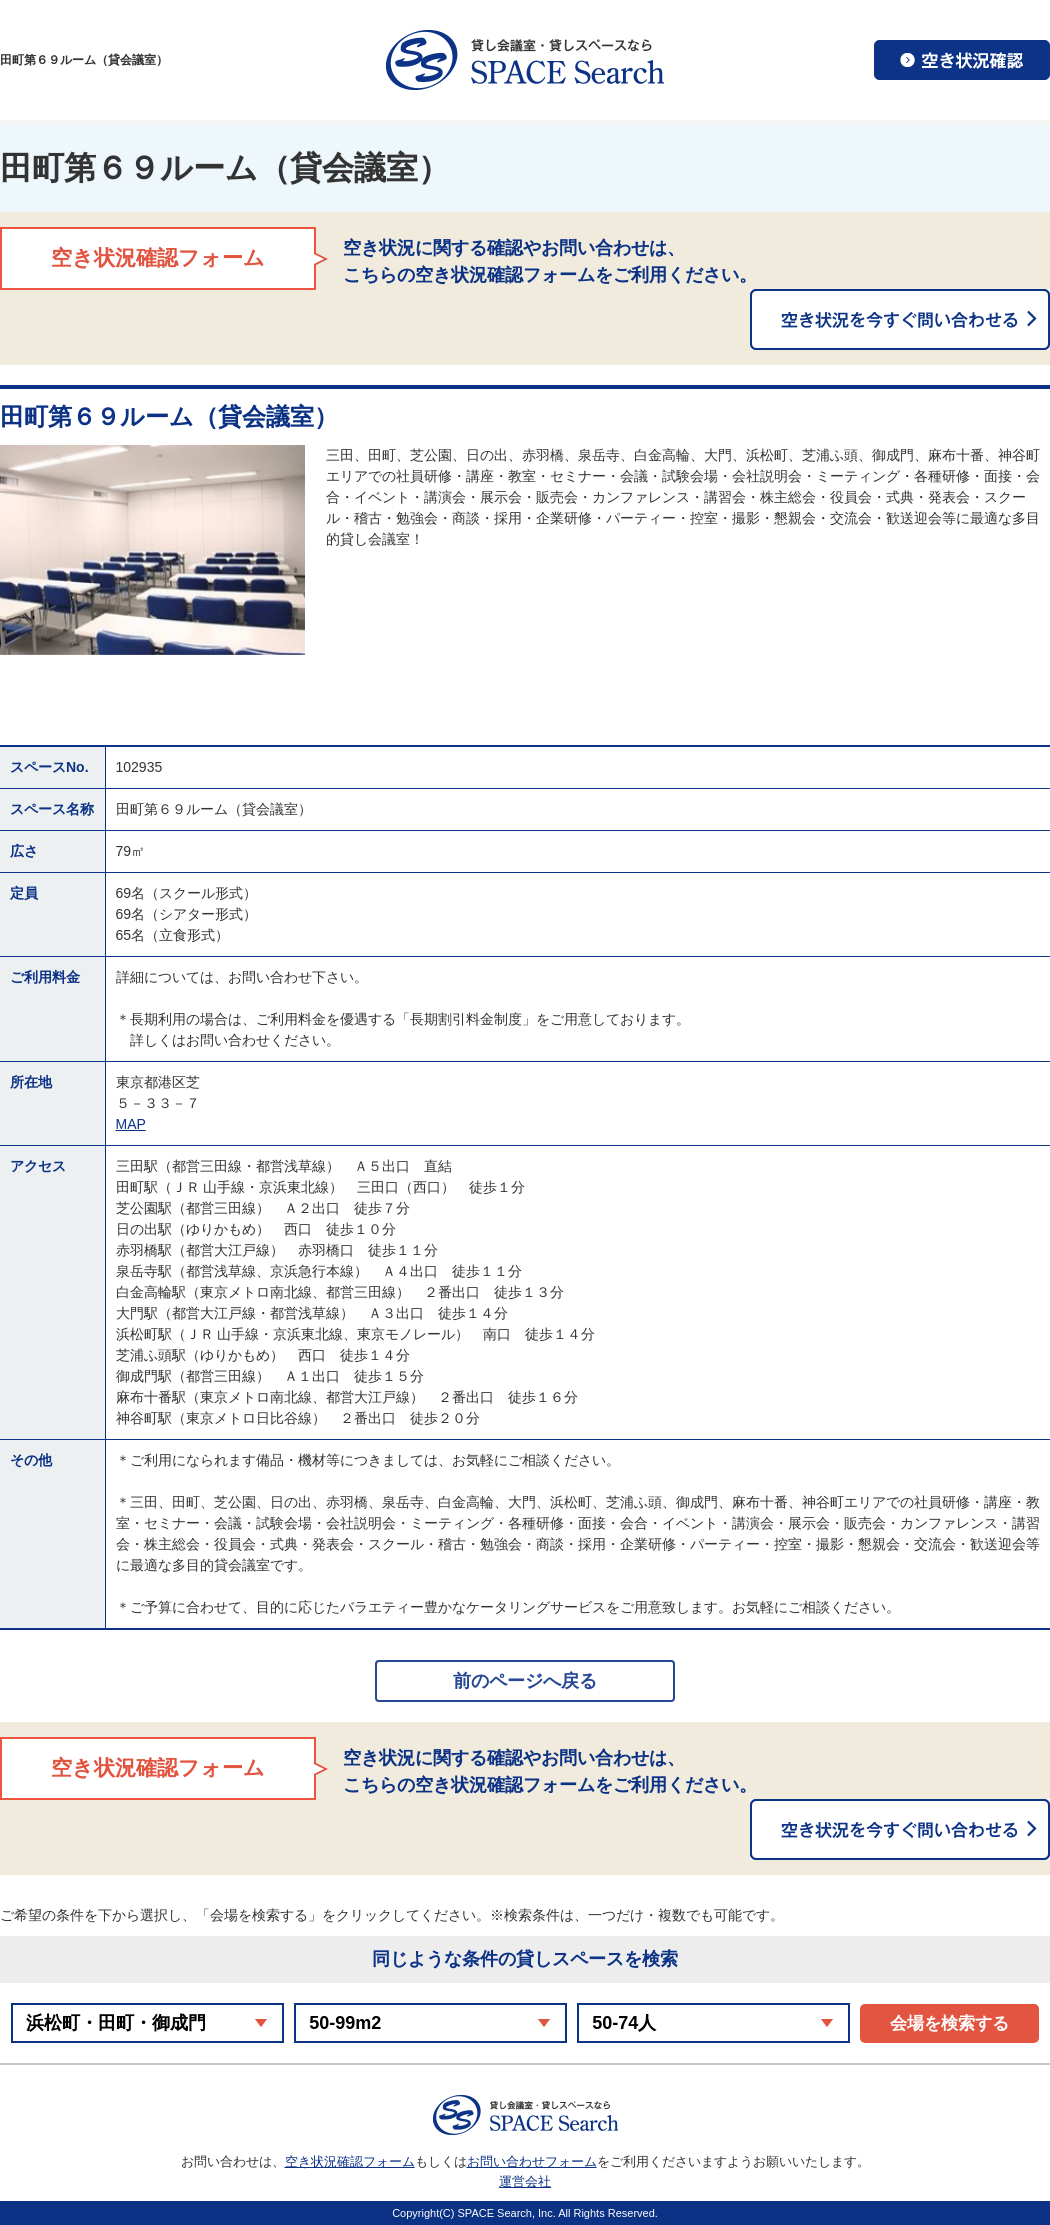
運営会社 (525, 2181)
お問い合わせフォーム (532, 2161)
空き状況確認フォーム (350, 2161)
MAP (131, 1124)
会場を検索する (949, 2023)
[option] (152, 550)
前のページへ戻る (525, 1681)
